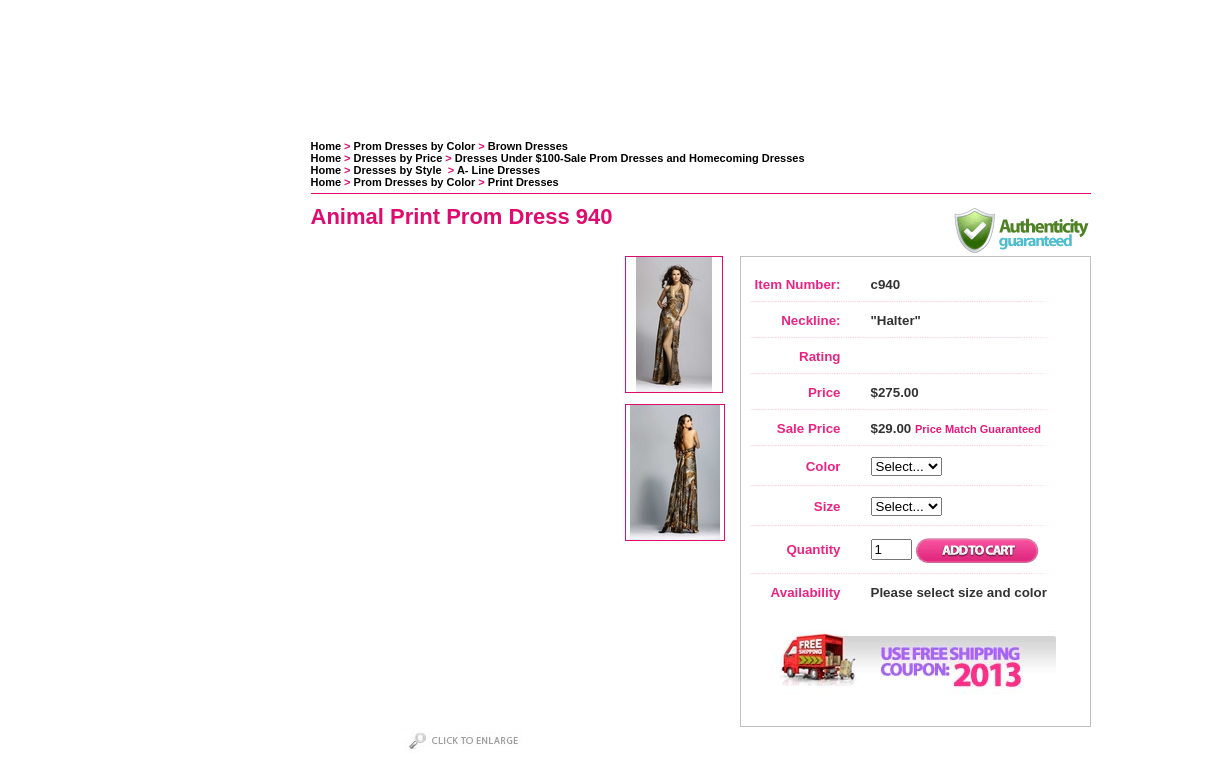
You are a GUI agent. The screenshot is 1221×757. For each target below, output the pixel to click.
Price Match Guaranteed (978, 429)
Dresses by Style (399, 170)
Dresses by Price (398, 158)
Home (326, 146)
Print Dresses (523, 182)
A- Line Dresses (498, 170)
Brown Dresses (528, 146)
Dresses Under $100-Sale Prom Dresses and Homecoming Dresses (630, 158)
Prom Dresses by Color (415, 146)
